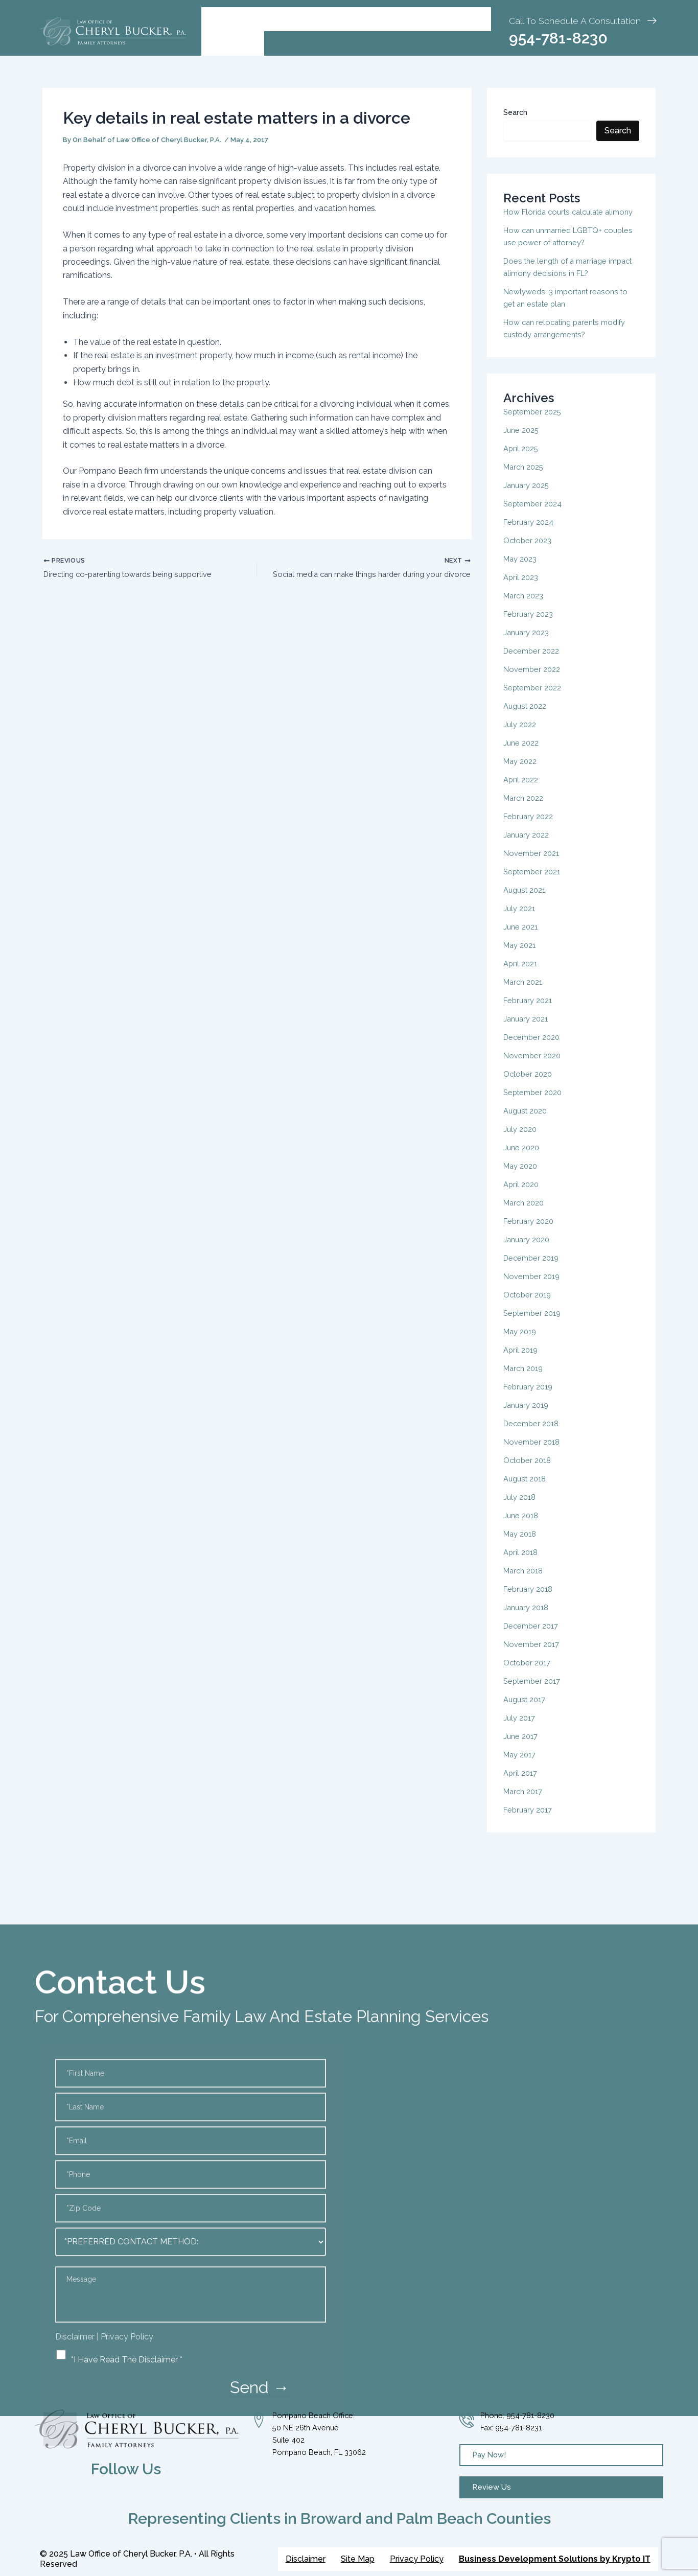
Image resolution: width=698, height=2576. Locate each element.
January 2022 (528, 847)
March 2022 (525, 810)
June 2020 (522, 1160)
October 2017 (529, 1675)
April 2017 (521, 1785)
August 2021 (526, 902)
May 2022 (522, 773)
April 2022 (522, 792)
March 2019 (525, 1380)
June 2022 (522, 755)
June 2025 (522, 442)
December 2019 (533, 1270)
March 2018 (525, 1583)
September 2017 (534, 1693)
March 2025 (525, 479)
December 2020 (534, 1049)
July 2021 (520, 920)
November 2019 (533, 1288)
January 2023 (528, 644)
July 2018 (521, 1509)
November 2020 (534, 1068)
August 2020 (527, 1123)
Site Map (358, 2559)
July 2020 (521, 1141)
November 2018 (533, 1454)
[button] (274, 19)
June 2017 (522, 1748)
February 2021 (529, 1012)
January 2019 (528, 1417)
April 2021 (521, 976)
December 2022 (533, 663)
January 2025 (528, 497)
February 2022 (530, 828)
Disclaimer (305, 2559)
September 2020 (535, 1104)
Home (222, 19)
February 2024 (530, 534)
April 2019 (522, 1362)
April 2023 (522, 589)
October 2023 (529, 553)
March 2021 (525, 994)
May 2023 (522, 571)
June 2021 (522, 939)
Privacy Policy (417, 2559)
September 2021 (534, 884)
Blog (410, 19)
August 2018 (527, 1491)
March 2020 (525, 1215)
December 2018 (533, 1436)
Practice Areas (349, 19)
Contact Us (233, 43)
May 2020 (522, 1178)
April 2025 (522, 461)
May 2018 (521, 1546)
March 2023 (525, 608)
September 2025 (535, 424)
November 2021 (533, 865)
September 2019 (534, 1325)
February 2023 (530, 626)
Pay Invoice (459, 19)
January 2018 (528, 1619)
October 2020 (529, 1086)
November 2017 (533, 1656)
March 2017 (525, 1803)
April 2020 (522, 1196)
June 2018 (522, 1528)
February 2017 (529, 1822)
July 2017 (520, 1730)
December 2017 (533, 1638)
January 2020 (528, 1252)
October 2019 (529, 1307)
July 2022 (521, 736)
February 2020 (530, 1233)
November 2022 (534, 681)
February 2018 (530, 1601)
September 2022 (535, 700)
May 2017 (521, 1767)
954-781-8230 (558, 38)
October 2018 (529, 1472)
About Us (274, 19)
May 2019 (521, 1344)
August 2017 (526, 1711)
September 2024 (535, 516)
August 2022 (527, 718)
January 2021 (527, 1031)
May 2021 (521, 957)
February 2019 (530, 1399)
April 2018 (522, 1564)
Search (515, 112)
